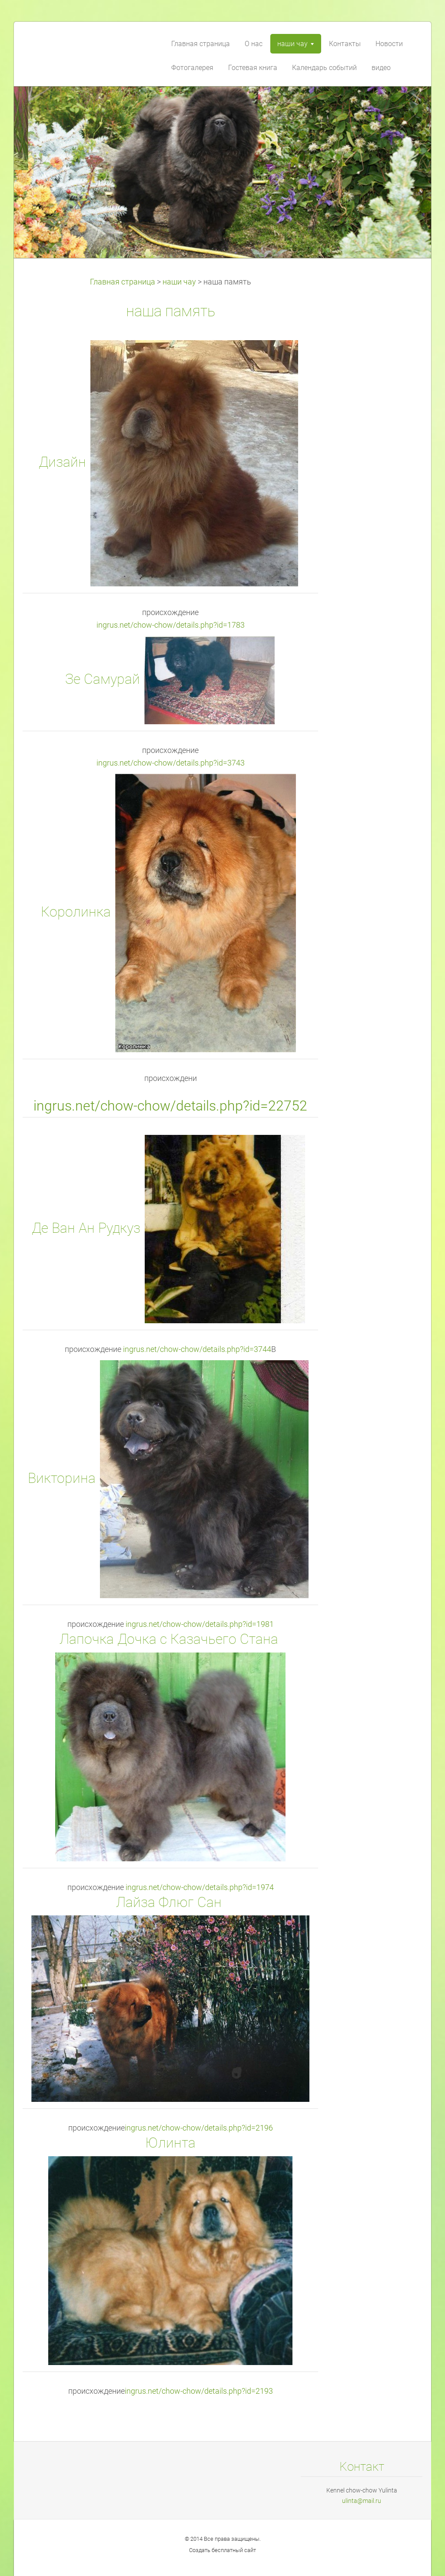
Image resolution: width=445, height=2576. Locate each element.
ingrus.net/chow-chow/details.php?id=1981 (200, 1624)
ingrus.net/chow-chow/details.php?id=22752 (170, 1106)
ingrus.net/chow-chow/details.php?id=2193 (199, 2391)
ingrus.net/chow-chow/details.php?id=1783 (170, 625)
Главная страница (122, 282)
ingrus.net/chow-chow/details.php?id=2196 (199, 2128)
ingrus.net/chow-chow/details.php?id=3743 (170, 763)
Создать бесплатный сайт (222, 2550)
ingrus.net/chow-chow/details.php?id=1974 (200, 1887)
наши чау (179, 282)
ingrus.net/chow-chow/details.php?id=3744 (197, 1349)
